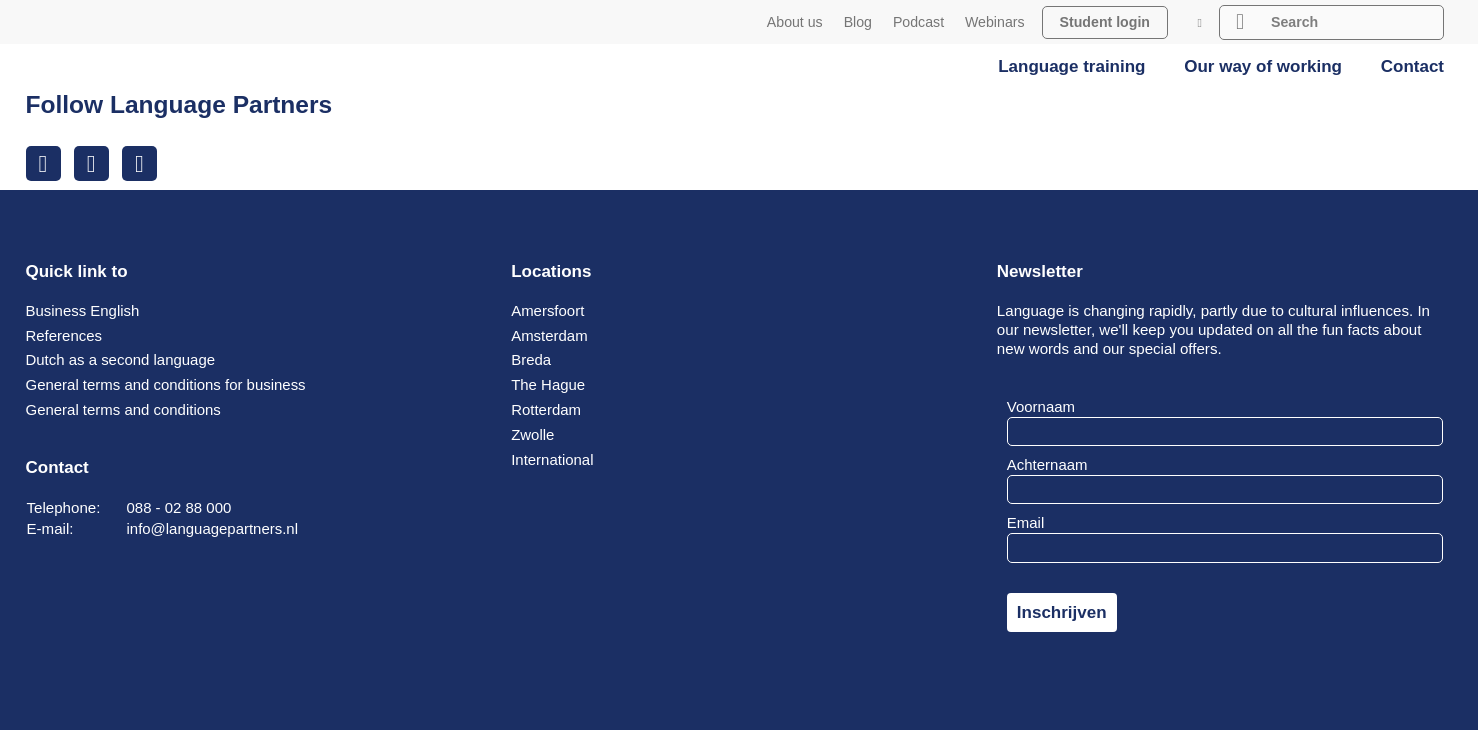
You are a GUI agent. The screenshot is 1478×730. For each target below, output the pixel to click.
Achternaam (1047, 464)
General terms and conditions (124, 409)
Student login (1105, 22)
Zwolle (533, 434)
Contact (1412, 66)
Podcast (918, 22)
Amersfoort (548, 310)
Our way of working (1263, 66)
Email (1025, 523)
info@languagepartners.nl (213, 528)
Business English (83, 310)
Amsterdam (549, 335)
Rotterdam (546, 409)
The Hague (548, 384)
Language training (1071, 66)
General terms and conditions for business (167, 384)
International (552, 459)
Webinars (995, 22)
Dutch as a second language (122, 360)
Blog (858, 22)
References (64, 335)
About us (795, 22)
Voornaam (1041, 406)
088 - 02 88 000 (180, 507)
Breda (531, 360)
